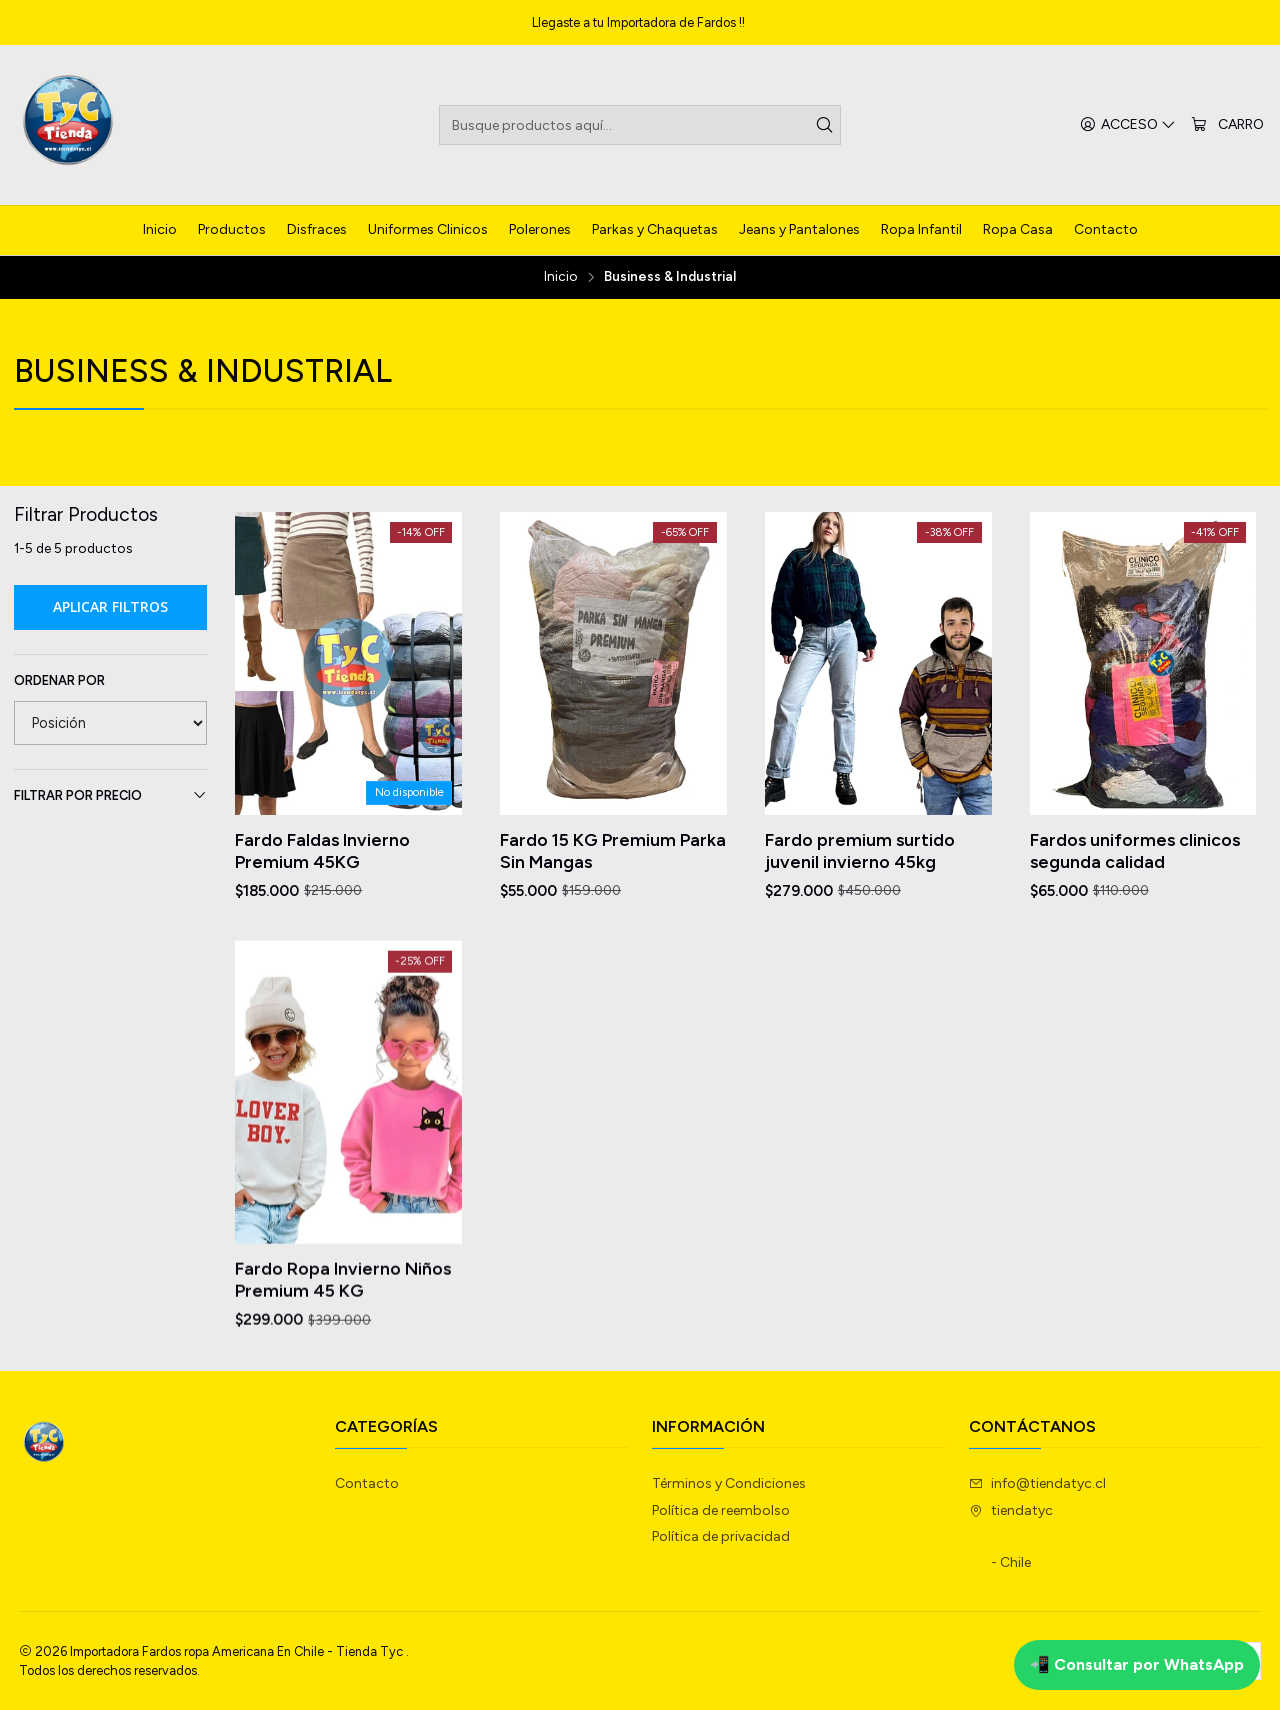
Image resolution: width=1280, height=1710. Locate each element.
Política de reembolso (721, 1510)
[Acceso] (1128, 125)
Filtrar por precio (111, 795)
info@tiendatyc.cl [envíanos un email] (1037, 1483)
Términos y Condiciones (729, 1483)
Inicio (561, 277)
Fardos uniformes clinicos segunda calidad (1135, 850)
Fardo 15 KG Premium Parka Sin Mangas (613, 850)
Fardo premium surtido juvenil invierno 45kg (860, 850)
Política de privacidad (721, 1536)
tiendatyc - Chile (1011, 1537)
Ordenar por (59, 680)
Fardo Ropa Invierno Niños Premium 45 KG (343, 1370)
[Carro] (1227, 125)
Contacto (367, 1483)
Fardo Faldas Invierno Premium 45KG (322, 850)
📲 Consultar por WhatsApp (1137, 1664)
